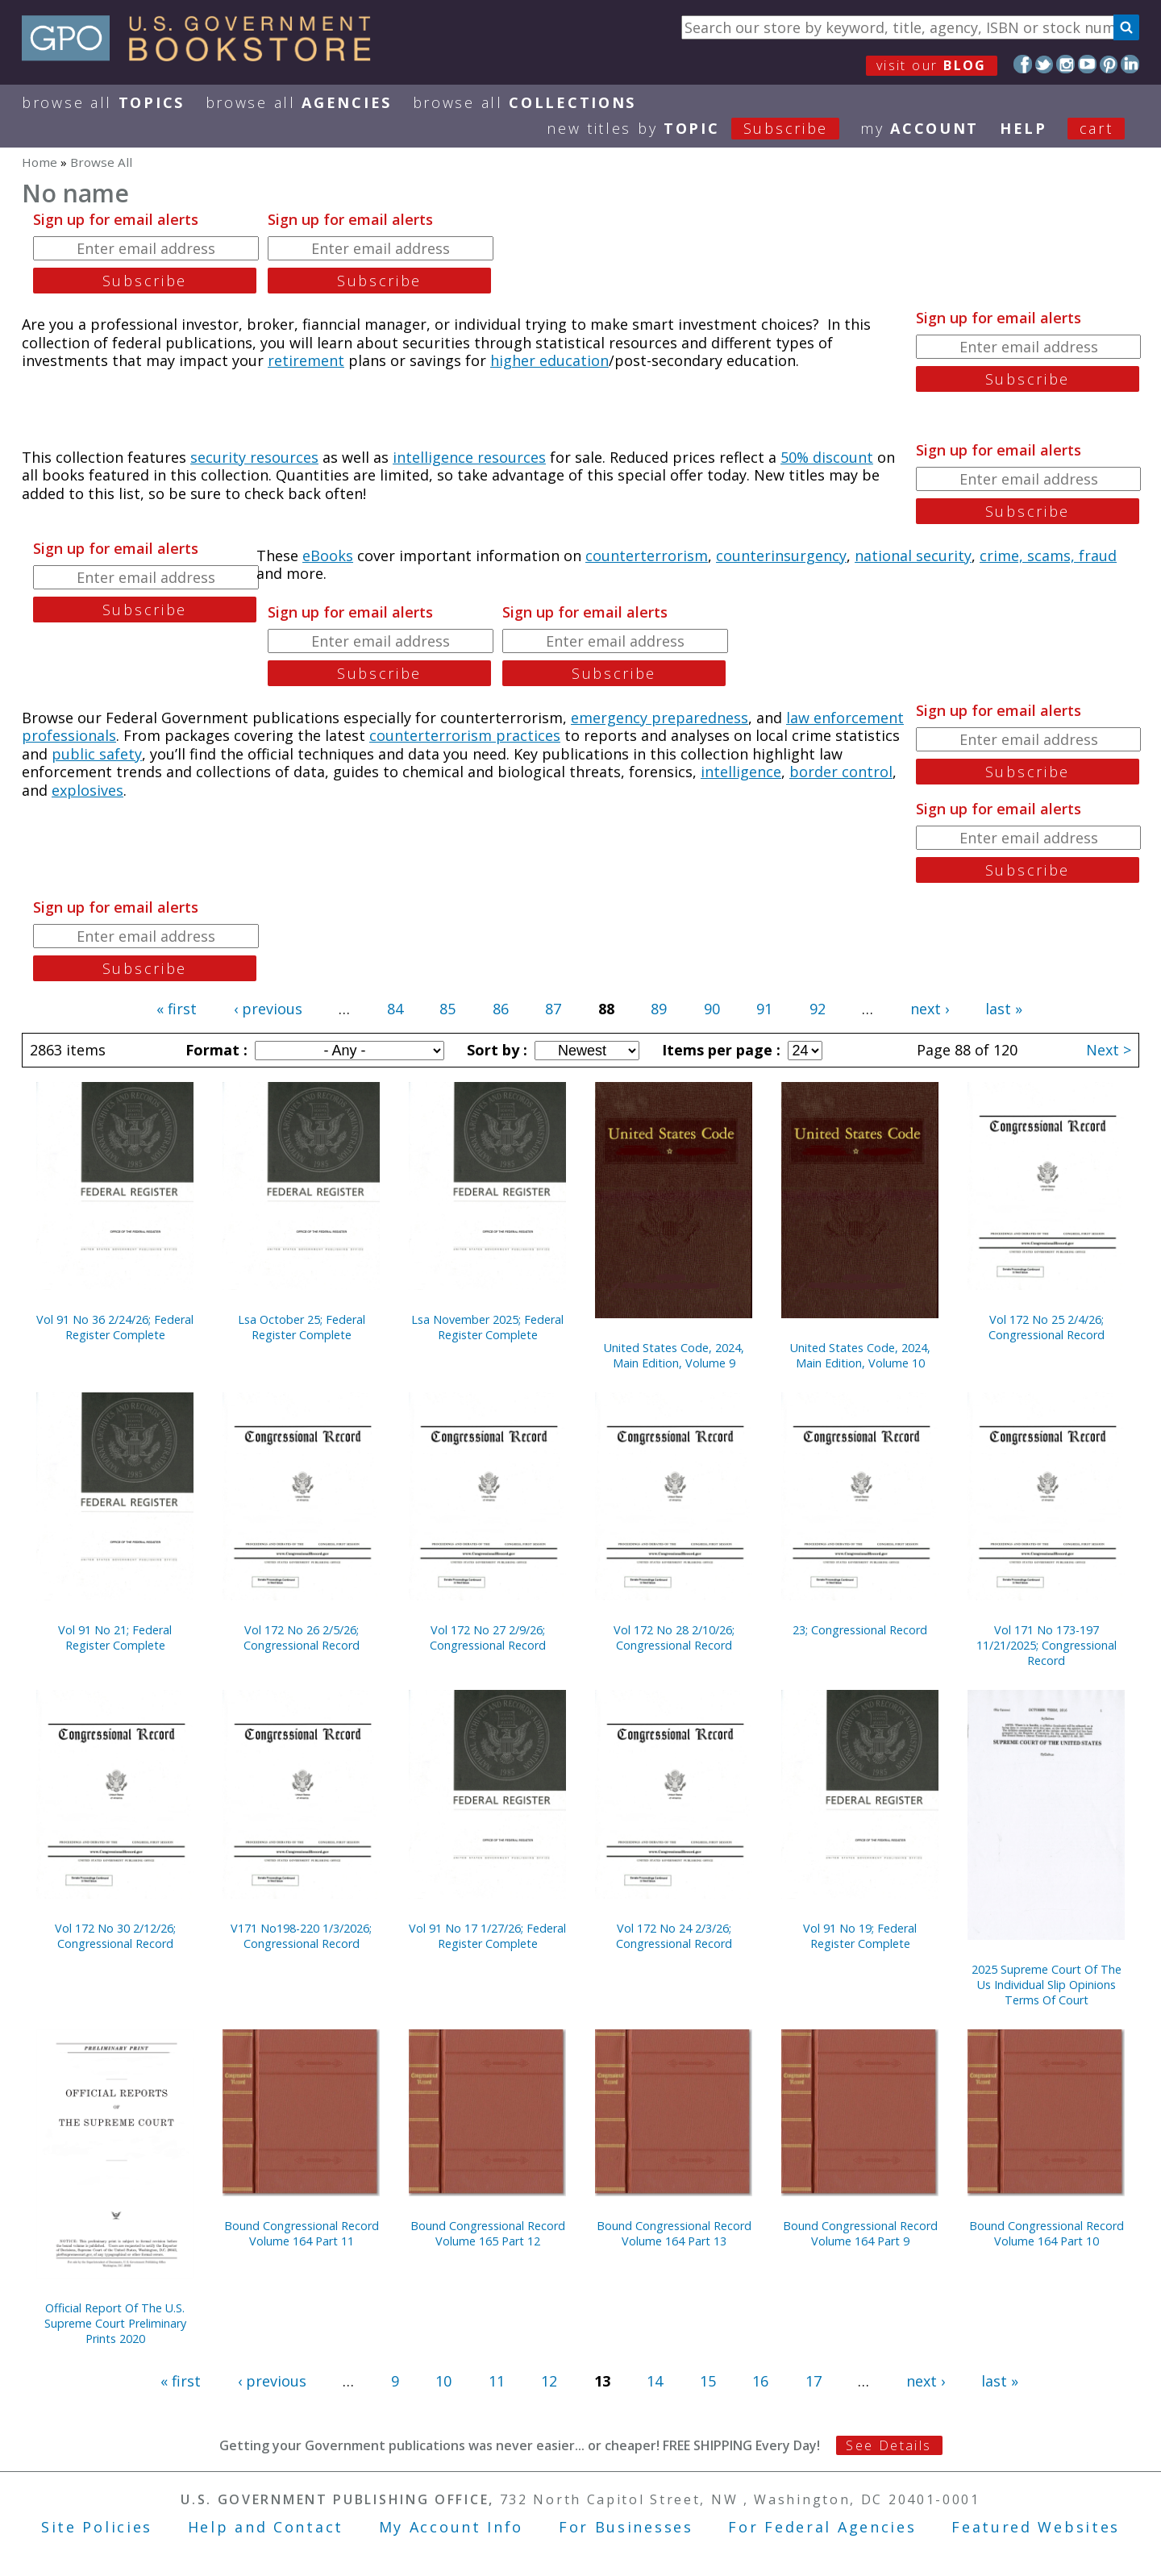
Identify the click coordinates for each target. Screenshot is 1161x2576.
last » (1003, 1008)
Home (39, 162)
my (919, 128)
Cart (1096, 128)
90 (712, 1008)
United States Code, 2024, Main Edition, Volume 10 (860, 1355)
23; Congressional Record (860, 1630)
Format (214, 1049)
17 (813, 2381)
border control (841, 771)
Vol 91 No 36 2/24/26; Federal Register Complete (115, 1327)
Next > (1108, 1049)
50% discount (826, 457)
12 (549, 2381)
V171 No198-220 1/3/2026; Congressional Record (301, 1936)
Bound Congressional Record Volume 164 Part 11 (301, 2233)
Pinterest (1109, 64)
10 (443, 2381)
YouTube (1087, 64)
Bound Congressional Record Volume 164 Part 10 (1046, 2233)
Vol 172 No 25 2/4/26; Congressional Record (1046, 1327)
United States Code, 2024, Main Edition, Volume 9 (674, 1355)
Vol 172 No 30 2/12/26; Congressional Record (115, 1936)
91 (764, 1008)
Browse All (103, 102)
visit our (931, 65)
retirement (306, 360)
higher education (549, 360)
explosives (87, 790)
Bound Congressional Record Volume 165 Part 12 (487, 2233)
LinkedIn (1130, 64)
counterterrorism (646, 555)
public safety (97, 754)
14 (655, 2381)
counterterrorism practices (464, 735)
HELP (1023, 128)
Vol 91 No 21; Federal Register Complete (115, 1637)
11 (497, 2381)
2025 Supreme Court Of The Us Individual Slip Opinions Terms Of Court (1046, 1985)
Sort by (495, 1049)
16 (760, 2381)
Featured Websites (1035, 2526)
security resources (254, 457)
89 (659, 1008)
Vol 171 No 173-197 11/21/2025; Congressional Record (1046, 1645)
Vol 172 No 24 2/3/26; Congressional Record (674, 1936)
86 (501, 1008)
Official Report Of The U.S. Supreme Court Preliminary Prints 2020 (115, 2323)
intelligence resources (469, 457)
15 (708, 2381)
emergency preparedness (659, 717)
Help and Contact (265, 2526)
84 (395, 1008)
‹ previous (268, 1008)
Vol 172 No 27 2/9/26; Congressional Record (488, 1637)
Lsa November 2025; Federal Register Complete (487, 1327)
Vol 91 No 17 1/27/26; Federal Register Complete (487, 1936)
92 (817, 1008)
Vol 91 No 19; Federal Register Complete (860, 1936)
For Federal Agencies (822, 2526)
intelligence (741, 771)
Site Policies (96, 2526)
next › (929, 1008)
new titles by (703, 128)
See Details (888, 2445)
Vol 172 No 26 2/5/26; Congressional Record (301, 1637)
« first (176, 1008)
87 (553, 1008)
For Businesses (626, 2526)
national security (913, 555)
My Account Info (451, 2526)
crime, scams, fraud (1048, 555)
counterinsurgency (781, 555)
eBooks (327, 555)
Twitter (1044, 64)
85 (447, 1008)
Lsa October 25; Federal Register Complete (301, 1327)
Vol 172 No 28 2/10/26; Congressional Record (674, 1637)
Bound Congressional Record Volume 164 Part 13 (674, 2233)
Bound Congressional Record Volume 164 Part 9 (860, 2233)
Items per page (719, 1049)
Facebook (1022, 64)
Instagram (1065, 64)
